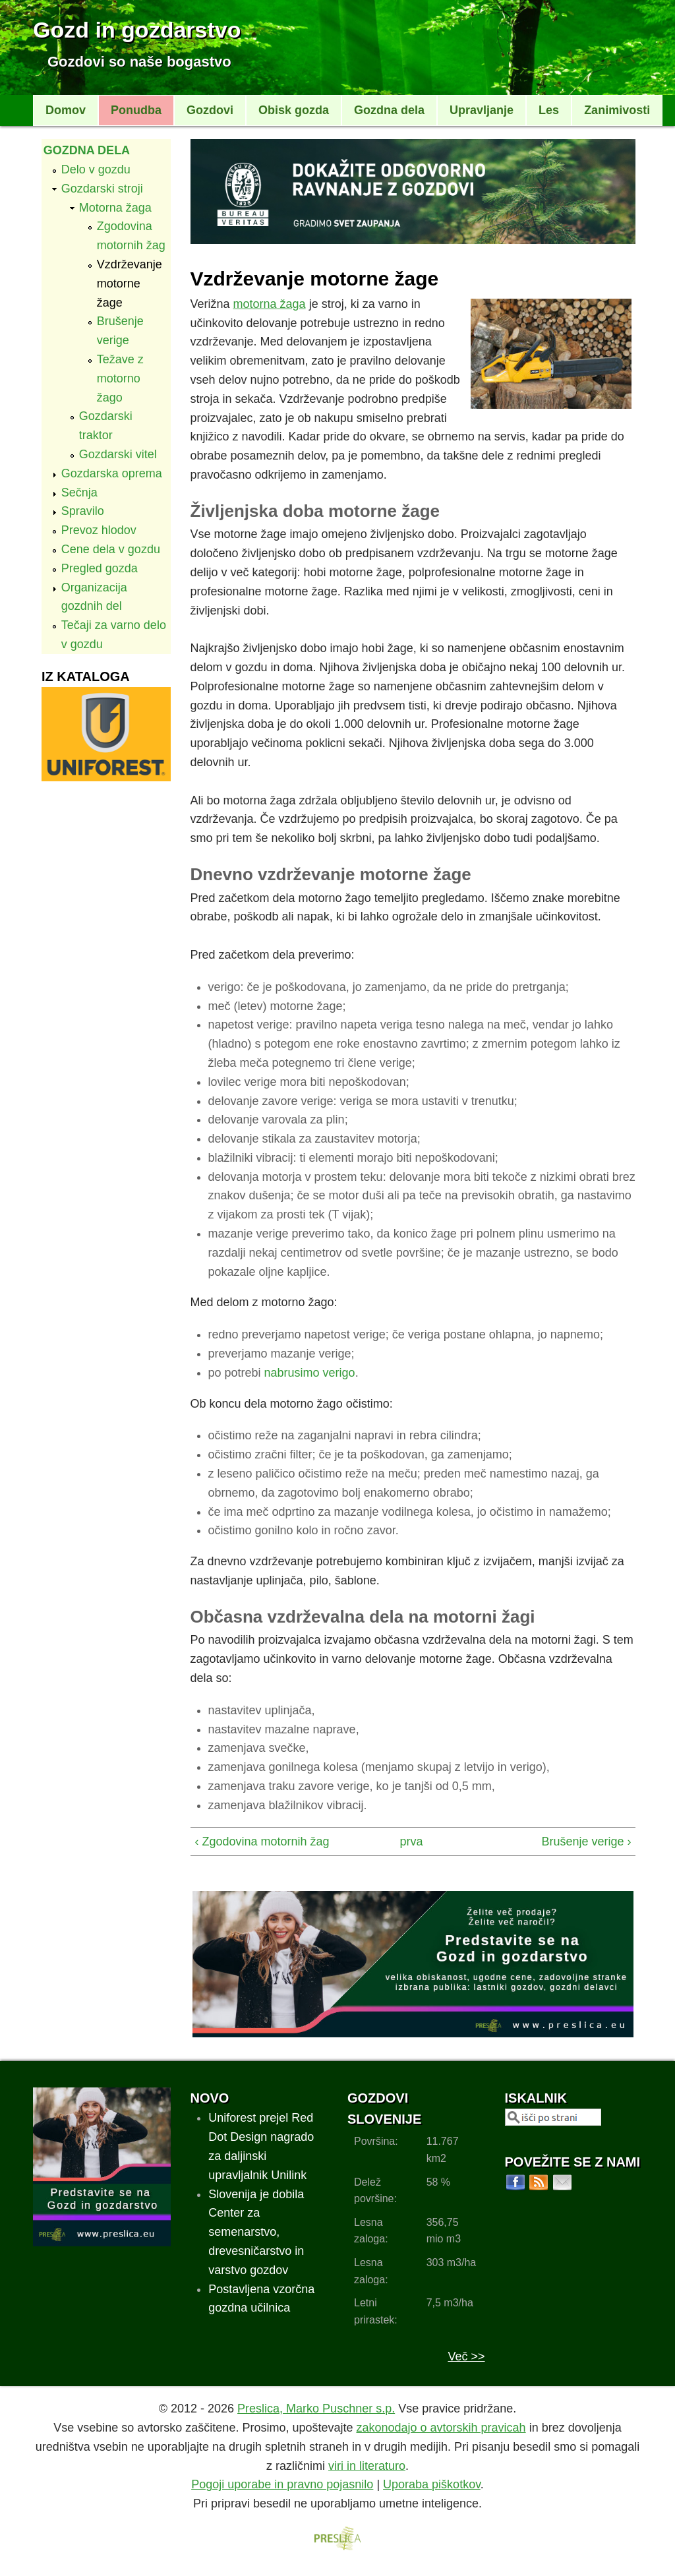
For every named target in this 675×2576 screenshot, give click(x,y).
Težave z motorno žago (120, 378)
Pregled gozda (99, 568)
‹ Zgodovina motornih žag (262, 1841)
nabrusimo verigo (309, 1372)
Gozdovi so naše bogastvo (139, 61)
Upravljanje (482, 110)
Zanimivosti (617, 110)
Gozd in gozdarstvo (137, 29)
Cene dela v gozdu (110, 549)
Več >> (466, 2356)
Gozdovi (210, 110)
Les (549, 110)
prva (408, 1841)
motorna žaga (269, 304)
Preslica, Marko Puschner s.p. (316, 2408)
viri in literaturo (366, 2465)
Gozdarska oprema (111, 473)
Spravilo (82, 511)
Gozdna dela (389, 110)
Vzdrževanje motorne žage (129, 283)
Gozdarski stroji (102, 188)
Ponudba (136, 110)
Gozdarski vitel (118, 454)
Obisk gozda (293, 110)
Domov (65, 110)
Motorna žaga (115, 207)
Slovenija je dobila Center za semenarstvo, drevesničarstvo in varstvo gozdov (256, 2232)
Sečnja (79, 492)
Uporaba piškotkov (432, 2484)
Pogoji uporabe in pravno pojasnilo (282, 2484)
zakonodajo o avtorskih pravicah (440, 2427)
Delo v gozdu (96, 169)
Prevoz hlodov (98, 530)
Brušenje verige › (586, 1841)
